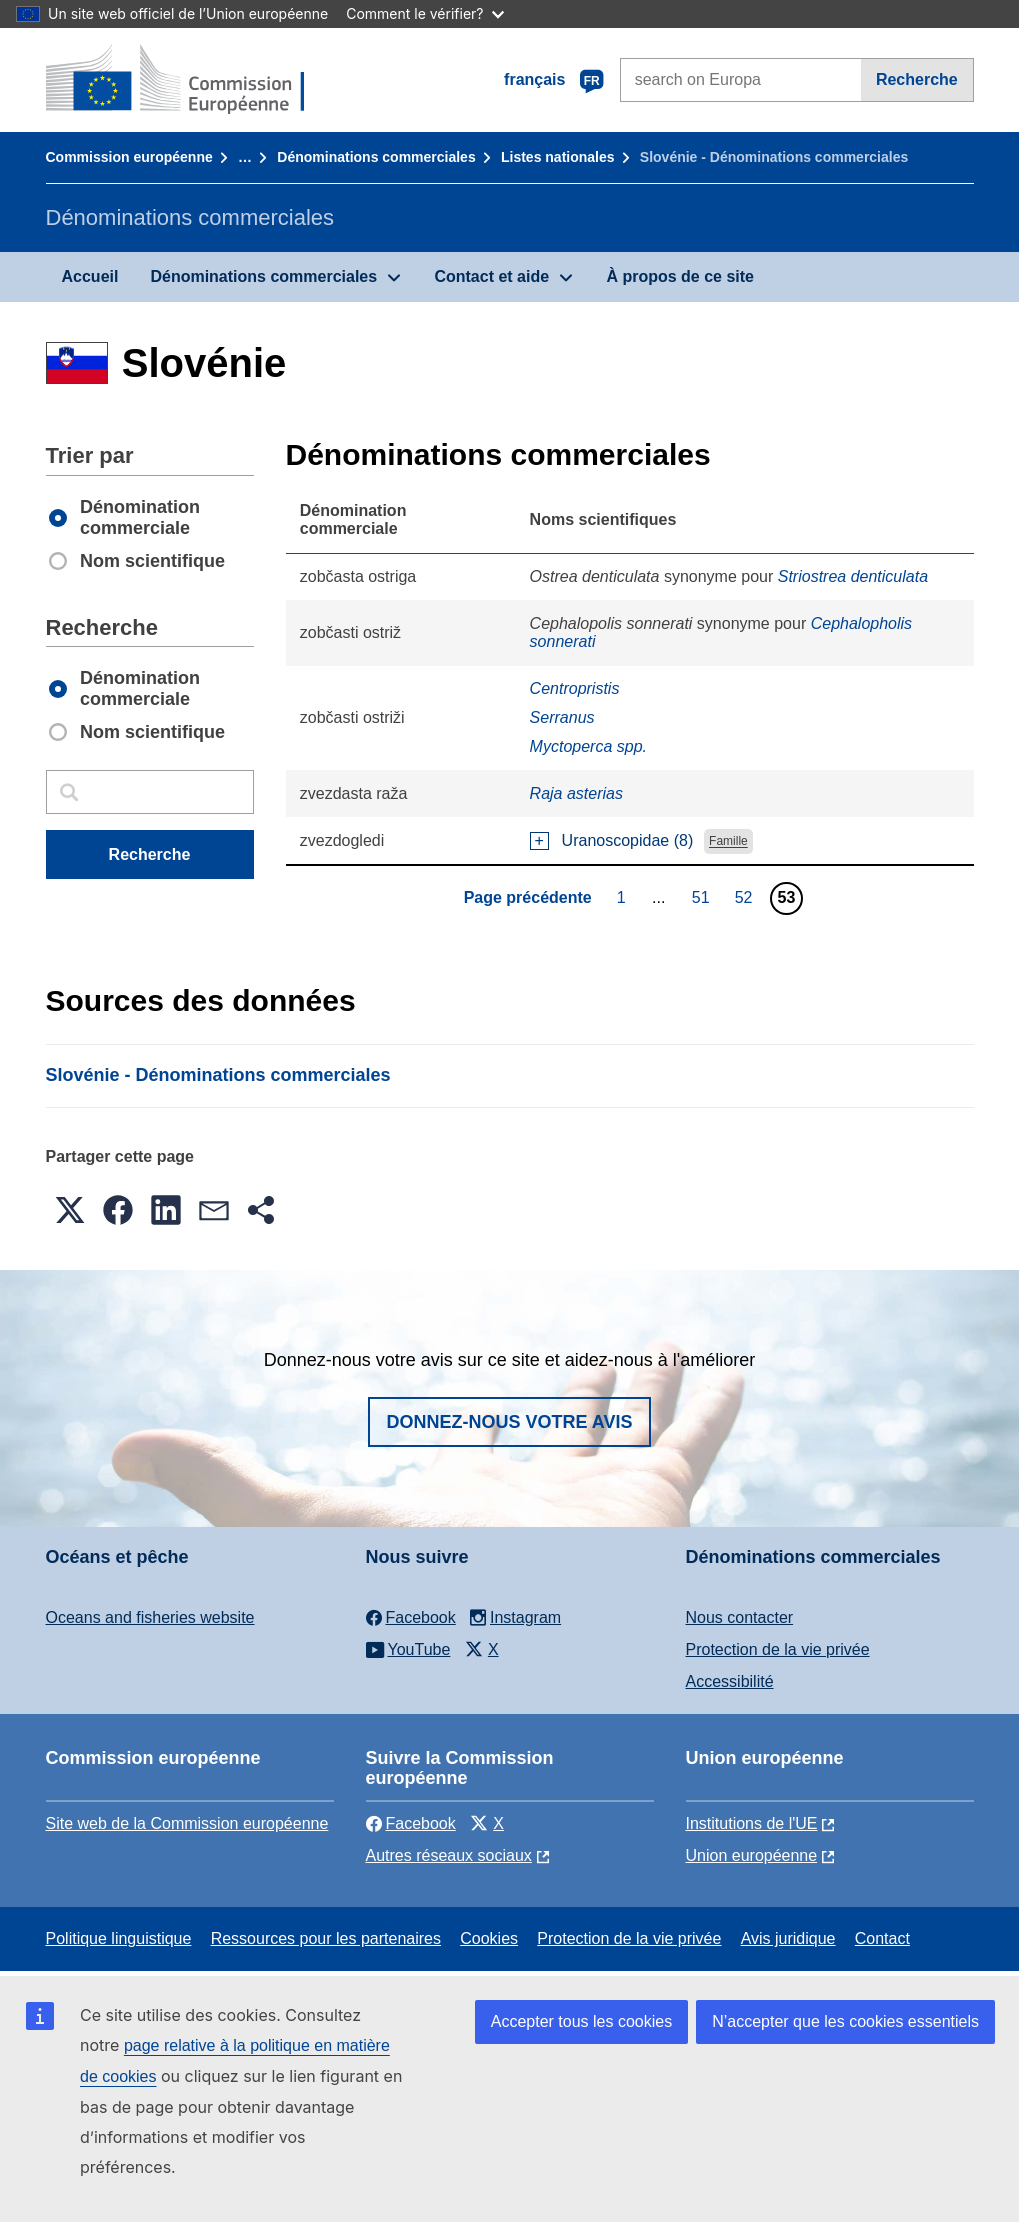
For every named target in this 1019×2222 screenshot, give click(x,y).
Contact (882, 1938)
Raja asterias (576, 793)
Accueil (90, 276)
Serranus (562, 717)
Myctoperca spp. (588, 746)
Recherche (917, 79)
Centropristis (575, 688)
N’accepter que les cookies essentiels (845, 2021)
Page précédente (528, 897)
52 (746, 897)
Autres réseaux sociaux (449, 1855)
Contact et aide (491, 276)
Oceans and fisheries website (150, 1617)
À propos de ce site (680, 276)
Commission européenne (129, 157)
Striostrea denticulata (853, 576)
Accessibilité (730, 1681)
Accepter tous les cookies (581, 2021)
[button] (70, 1210)
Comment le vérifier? (424, 13)
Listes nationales (558, 157)
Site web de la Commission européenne (187, 1823)
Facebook (411, 1823)
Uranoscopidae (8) (628, 840)
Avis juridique (788, 1938)
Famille (728, 842)
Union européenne (752, 1855)
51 (703, 897)
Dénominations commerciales (376, 157)
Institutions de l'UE (752, 1823)
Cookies (489, 1938)
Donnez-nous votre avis (509, 1422)
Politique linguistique (119, 1938)
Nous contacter (740, 1617)
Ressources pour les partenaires (326, 1938)
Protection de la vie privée (778, 1649)
